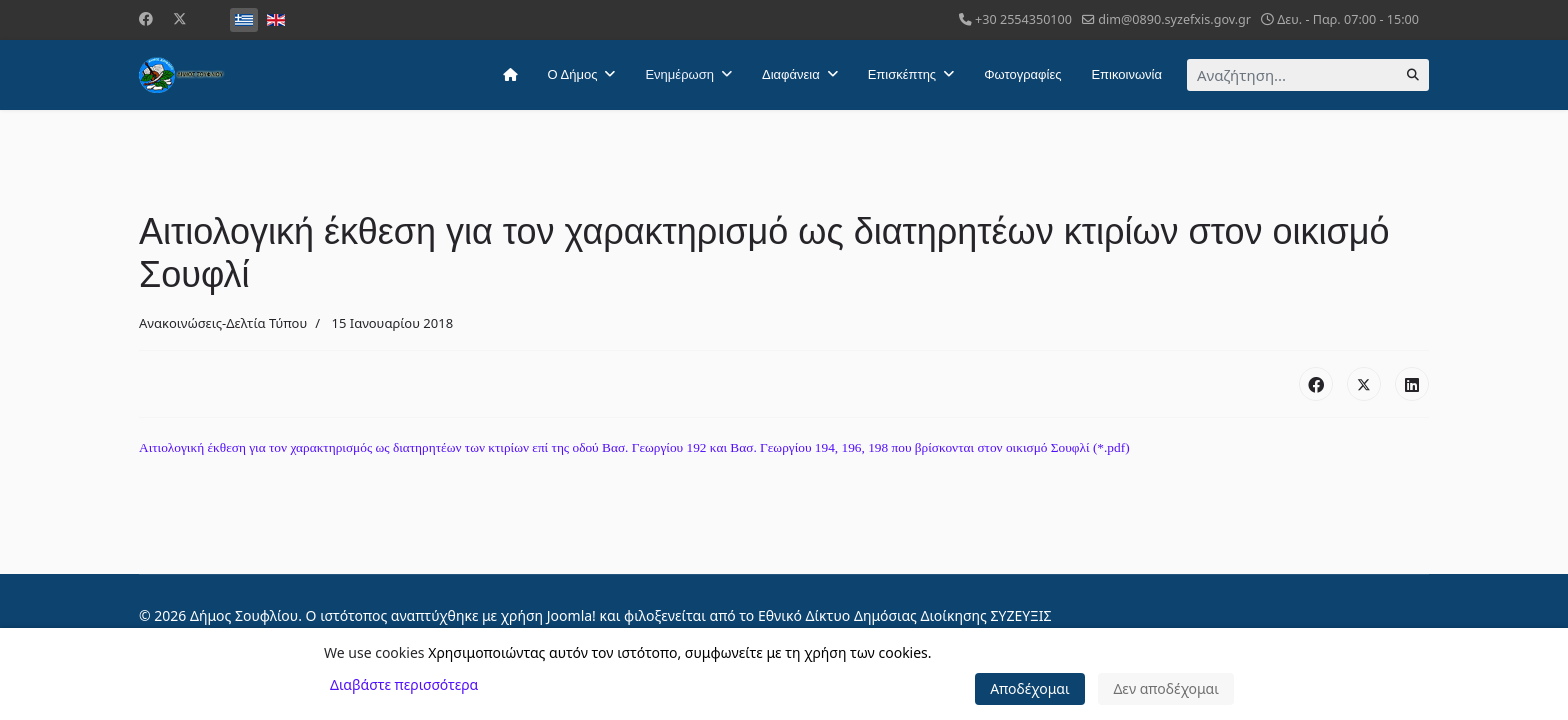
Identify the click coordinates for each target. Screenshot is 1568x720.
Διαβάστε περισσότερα (404, 684)
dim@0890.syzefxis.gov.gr (1174, 19)
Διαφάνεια (791, 74)
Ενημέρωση (679, 74)
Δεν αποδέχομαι (1166, 688)
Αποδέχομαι (1030, 688)
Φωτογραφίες (1022, 74)
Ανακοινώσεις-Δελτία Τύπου (223, 323)
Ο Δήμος (573, 74)
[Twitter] (180, 18)
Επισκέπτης (902, 74)
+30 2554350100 (1023, 19)
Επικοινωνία (1126, 74)
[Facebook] (146, 18)
